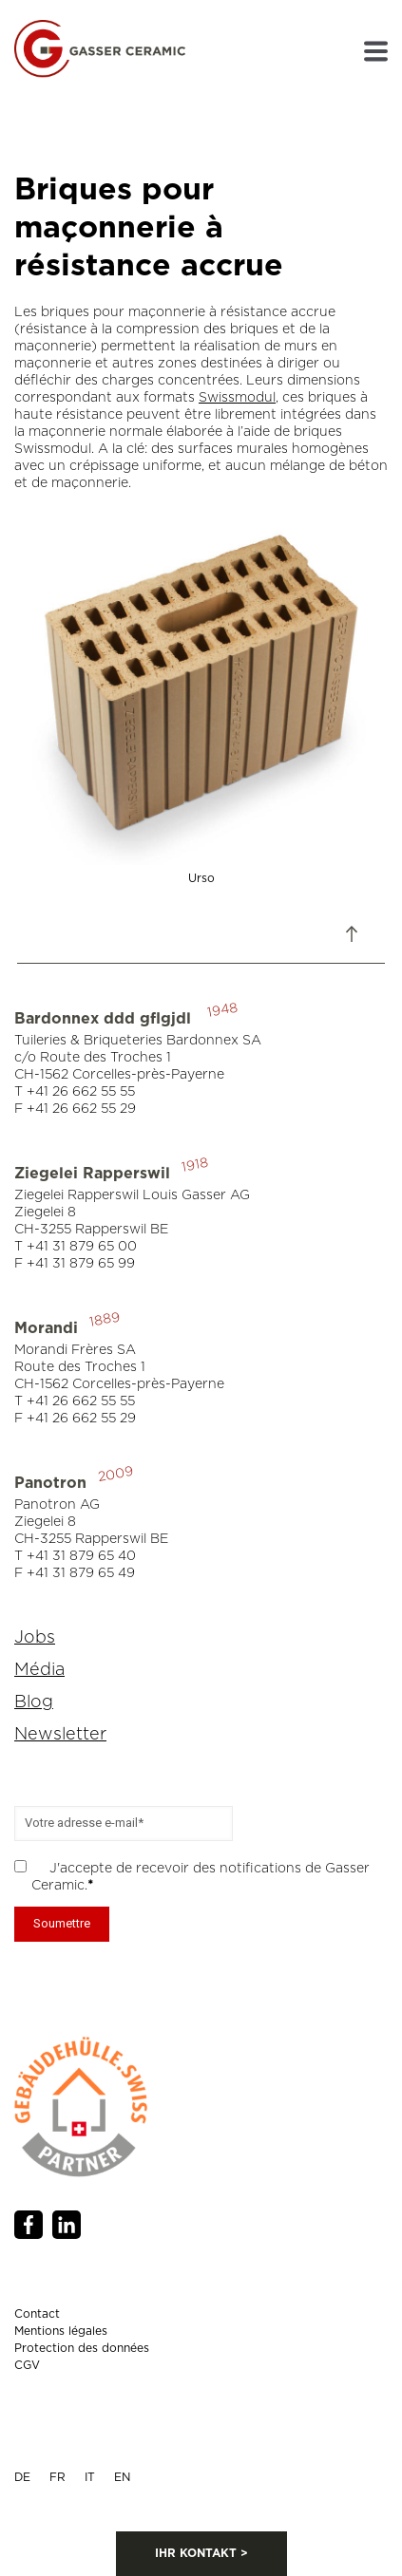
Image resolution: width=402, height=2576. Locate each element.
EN (122, 2477)
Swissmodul (237, 397)
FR (57, 2477)
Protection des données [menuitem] (81, 2348)
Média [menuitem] (39, 1670)
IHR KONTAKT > (201, 2553)
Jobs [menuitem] (34, 1637)
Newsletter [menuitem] (60, 1734)
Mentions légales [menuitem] (60, 2331)
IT (90, 2477)
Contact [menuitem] (37, 2314)
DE (22, 2477)
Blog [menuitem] (33, 1702)
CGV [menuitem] (27, 2365)
